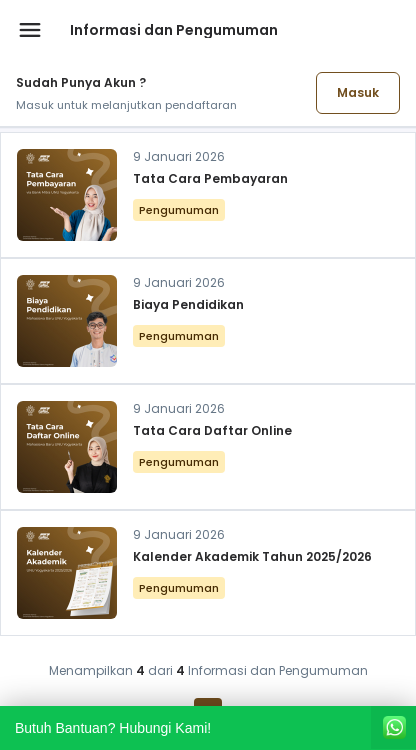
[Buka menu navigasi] (30, 30)
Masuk (358, 92)
